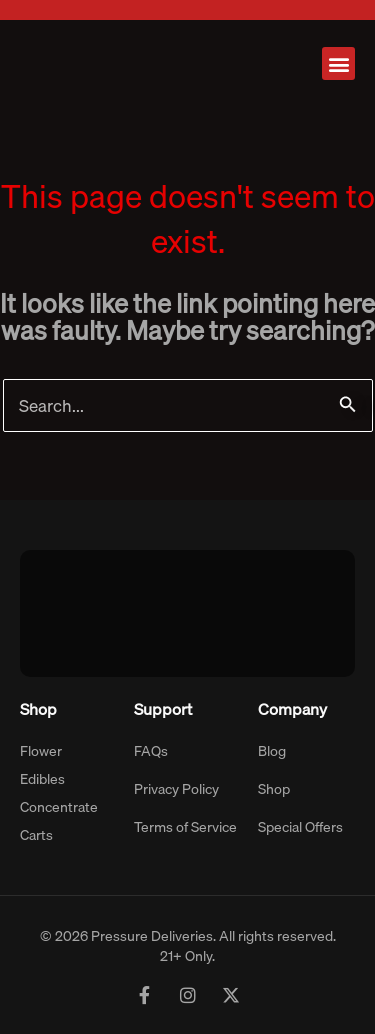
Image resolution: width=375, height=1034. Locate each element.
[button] (338, 63)
